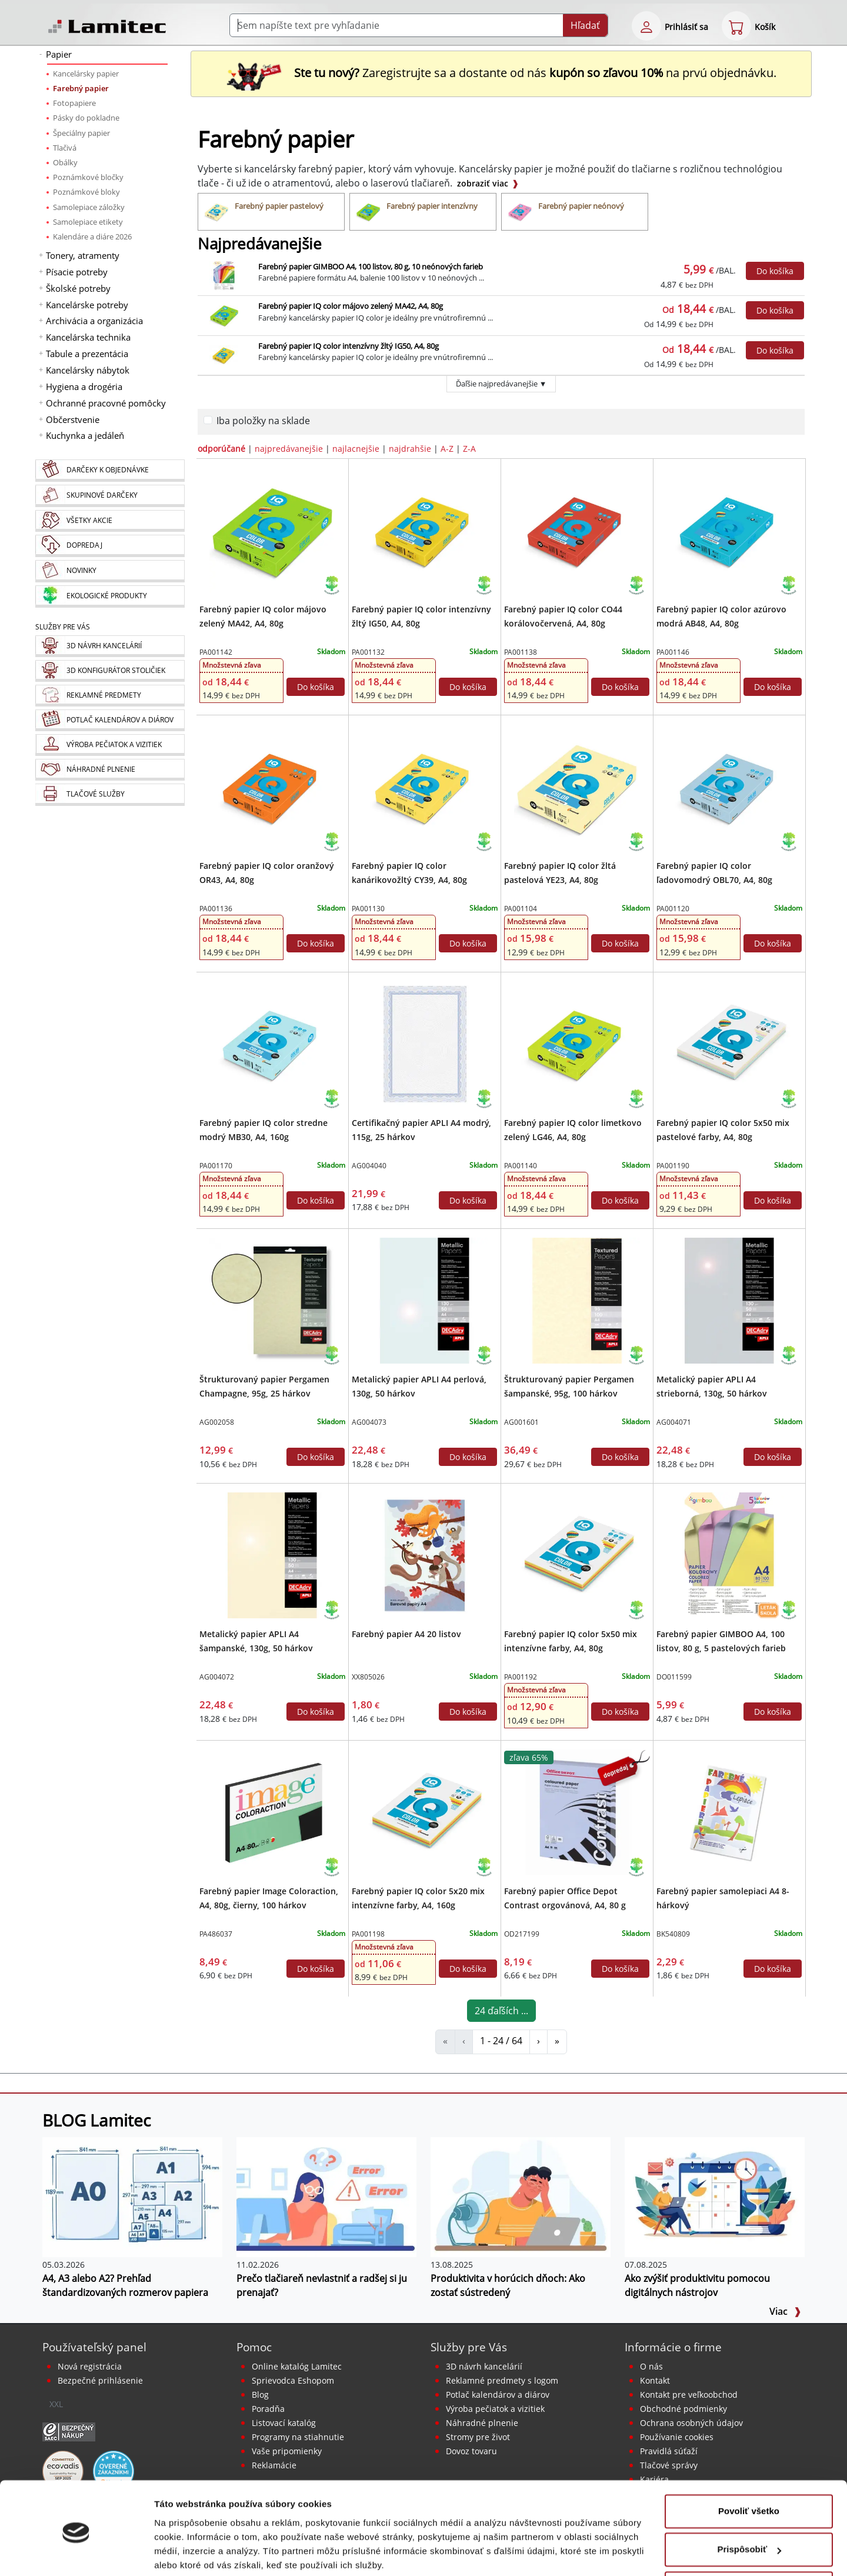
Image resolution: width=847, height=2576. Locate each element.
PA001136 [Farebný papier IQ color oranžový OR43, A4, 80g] (215, 909)
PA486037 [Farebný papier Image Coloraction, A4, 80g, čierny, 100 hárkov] (215, 1934)
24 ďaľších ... (501, 2010)
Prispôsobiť (749, 2505)
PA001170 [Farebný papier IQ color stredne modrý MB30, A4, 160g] (215, 1166)
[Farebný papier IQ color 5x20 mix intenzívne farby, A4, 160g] (424, 1811)
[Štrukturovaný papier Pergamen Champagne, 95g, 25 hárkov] (272, 1299)
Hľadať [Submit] (585, 25)
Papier (59, 54)
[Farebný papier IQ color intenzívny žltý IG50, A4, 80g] (424, 529)
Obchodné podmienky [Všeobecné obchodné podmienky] (683, 2408)
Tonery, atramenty (82, 255)
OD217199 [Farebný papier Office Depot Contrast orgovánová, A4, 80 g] (521, 1934)
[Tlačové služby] (109, 794)
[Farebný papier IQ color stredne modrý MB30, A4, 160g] (272, 1043)
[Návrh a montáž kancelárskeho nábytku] (109, 646)
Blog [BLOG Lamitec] (260, 2394)
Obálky (65, 162)
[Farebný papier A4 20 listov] (424, 1554)
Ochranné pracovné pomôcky (106, 403)
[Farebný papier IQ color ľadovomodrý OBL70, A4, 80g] (729, 785)
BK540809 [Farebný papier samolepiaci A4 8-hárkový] (673, 1934)
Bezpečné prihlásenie (100, 2380)
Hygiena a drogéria (84, 386)
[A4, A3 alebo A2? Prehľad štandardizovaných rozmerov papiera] (132, 2196)
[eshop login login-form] (646, 26)
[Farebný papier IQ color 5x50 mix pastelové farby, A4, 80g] (729, 1043)
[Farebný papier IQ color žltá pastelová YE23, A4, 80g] (576, 785)
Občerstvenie (72, 419)
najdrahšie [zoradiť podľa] (410, 448)
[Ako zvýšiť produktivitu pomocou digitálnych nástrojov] (715, 2196)
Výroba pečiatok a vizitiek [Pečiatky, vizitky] (495, 2408)
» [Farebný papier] (557, 2040)
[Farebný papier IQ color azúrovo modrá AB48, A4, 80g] (729, 529)
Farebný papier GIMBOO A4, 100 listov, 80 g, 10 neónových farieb (370, 266)
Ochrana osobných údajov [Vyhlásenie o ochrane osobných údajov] (691, 2422)
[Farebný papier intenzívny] (422, 212)
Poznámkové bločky (88, 177)
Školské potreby (78, 288)
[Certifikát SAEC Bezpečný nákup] (68, 2430)
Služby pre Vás (469, 2347)
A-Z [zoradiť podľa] (447, 448)
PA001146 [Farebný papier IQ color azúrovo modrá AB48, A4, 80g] (672, 652)
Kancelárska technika (88, 337)
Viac (785, 2311)
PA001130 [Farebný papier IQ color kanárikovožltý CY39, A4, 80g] (368, 909)
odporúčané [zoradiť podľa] (221, 448)
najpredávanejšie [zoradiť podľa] (289, 448)
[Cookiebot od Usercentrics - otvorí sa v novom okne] (76, 2553)
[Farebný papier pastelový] (271, 212)
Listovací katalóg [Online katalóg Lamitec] (284, 2422)
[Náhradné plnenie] (109, 769)
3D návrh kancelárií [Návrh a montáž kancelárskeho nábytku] (484, 2366)
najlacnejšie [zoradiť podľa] (355, 448)
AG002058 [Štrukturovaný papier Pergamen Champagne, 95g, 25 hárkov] (216, 1422)
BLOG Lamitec (96, 2120)
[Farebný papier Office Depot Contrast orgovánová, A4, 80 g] (576, 1811)
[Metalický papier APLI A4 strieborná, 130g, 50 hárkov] (729, 1299)
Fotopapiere (74, 103)
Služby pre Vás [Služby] (62, 627)
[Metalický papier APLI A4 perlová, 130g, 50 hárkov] (424, 1299)
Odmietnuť (748, 2543)
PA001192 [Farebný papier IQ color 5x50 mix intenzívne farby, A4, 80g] (520, 1677)
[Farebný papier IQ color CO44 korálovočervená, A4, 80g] (576, 529)
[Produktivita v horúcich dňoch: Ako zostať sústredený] (521, 2196)
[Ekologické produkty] (109, 596)
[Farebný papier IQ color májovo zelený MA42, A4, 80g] (272, 529)
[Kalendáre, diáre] (109, 720)
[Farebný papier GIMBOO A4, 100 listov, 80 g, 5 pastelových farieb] (729, 1554)
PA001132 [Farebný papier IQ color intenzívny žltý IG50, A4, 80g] (368, 652)
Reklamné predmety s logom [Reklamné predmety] (502, 2380)
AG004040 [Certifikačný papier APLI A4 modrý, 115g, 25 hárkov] (369, 1166)
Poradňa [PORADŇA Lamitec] (268, 2408)
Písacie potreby (77, 272)
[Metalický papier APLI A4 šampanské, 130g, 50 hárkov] (272, 1554)
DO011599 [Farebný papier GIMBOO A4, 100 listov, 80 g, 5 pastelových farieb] (674, 1677)
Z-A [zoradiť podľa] (469, 448)
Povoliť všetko (748, 2466)
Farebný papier (81, 88)
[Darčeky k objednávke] (109, 470)
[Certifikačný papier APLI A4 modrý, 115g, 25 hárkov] (424, 1043)
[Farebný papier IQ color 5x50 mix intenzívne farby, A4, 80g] (576, 1554)
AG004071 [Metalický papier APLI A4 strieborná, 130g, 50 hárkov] (673, 1422)
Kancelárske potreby (87, 305)
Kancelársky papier (86, 73)
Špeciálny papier (81, 133)
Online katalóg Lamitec (297, 2366)
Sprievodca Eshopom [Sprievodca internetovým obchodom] (293, 2380)
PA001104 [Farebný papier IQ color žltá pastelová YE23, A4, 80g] (520, 909)
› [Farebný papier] (538, 2040)
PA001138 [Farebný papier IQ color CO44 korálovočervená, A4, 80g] (520, 652)
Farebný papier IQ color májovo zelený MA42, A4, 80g (350, 306)
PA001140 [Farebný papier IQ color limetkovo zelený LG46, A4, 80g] (520, 1166)
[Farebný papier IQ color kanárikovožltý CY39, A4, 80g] (424, 785)
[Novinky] (109, 571)
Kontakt (655, 2380)
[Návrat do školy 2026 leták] (768, 1609)
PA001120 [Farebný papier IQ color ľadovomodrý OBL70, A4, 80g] (672, 909)
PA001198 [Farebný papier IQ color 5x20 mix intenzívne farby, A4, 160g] (368, 1934)
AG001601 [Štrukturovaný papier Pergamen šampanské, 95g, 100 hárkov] (521, 1422)
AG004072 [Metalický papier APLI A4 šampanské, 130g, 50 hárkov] (216, 1677)
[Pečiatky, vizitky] (109, 745)
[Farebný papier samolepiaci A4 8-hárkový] (729, 1811)
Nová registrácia (90, 2366)
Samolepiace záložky (89, 207)
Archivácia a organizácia (94, 320)
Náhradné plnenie (482, 2422)
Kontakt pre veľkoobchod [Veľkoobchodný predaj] (689, 2394)
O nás (651, 2366)
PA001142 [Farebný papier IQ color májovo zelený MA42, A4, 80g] (215, 652)
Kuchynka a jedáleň (85, 435)
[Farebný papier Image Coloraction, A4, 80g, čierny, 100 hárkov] (272, 1811)
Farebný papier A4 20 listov (406, 1633)
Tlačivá (64, 147)
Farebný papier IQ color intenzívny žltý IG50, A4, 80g (348, 346)
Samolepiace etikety (88, 221)
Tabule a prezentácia (87, 353)
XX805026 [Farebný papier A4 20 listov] (368, 1677)
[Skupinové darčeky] (109, 495)
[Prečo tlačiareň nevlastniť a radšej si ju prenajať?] (326, 2196)
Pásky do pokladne (86, 117)
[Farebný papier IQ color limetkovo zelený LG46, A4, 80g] (576, 1043)
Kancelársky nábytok (87, 370)
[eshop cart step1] (736, 26)
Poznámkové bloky (86, 191)
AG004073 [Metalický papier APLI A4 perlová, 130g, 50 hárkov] (369, 1422)
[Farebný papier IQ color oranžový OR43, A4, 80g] (272, 785)
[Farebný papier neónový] (574, 212)
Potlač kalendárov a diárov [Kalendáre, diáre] (497, 2394)
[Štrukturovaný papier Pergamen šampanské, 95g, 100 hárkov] (576, 1299)
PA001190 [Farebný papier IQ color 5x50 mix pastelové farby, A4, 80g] (672, 1166)
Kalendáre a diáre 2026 (92, 236)
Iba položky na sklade (263, 420)
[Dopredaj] (109, 545)
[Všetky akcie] (109, 521)
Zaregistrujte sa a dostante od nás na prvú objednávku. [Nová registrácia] (501, 73)
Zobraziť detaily (187, 2553)
